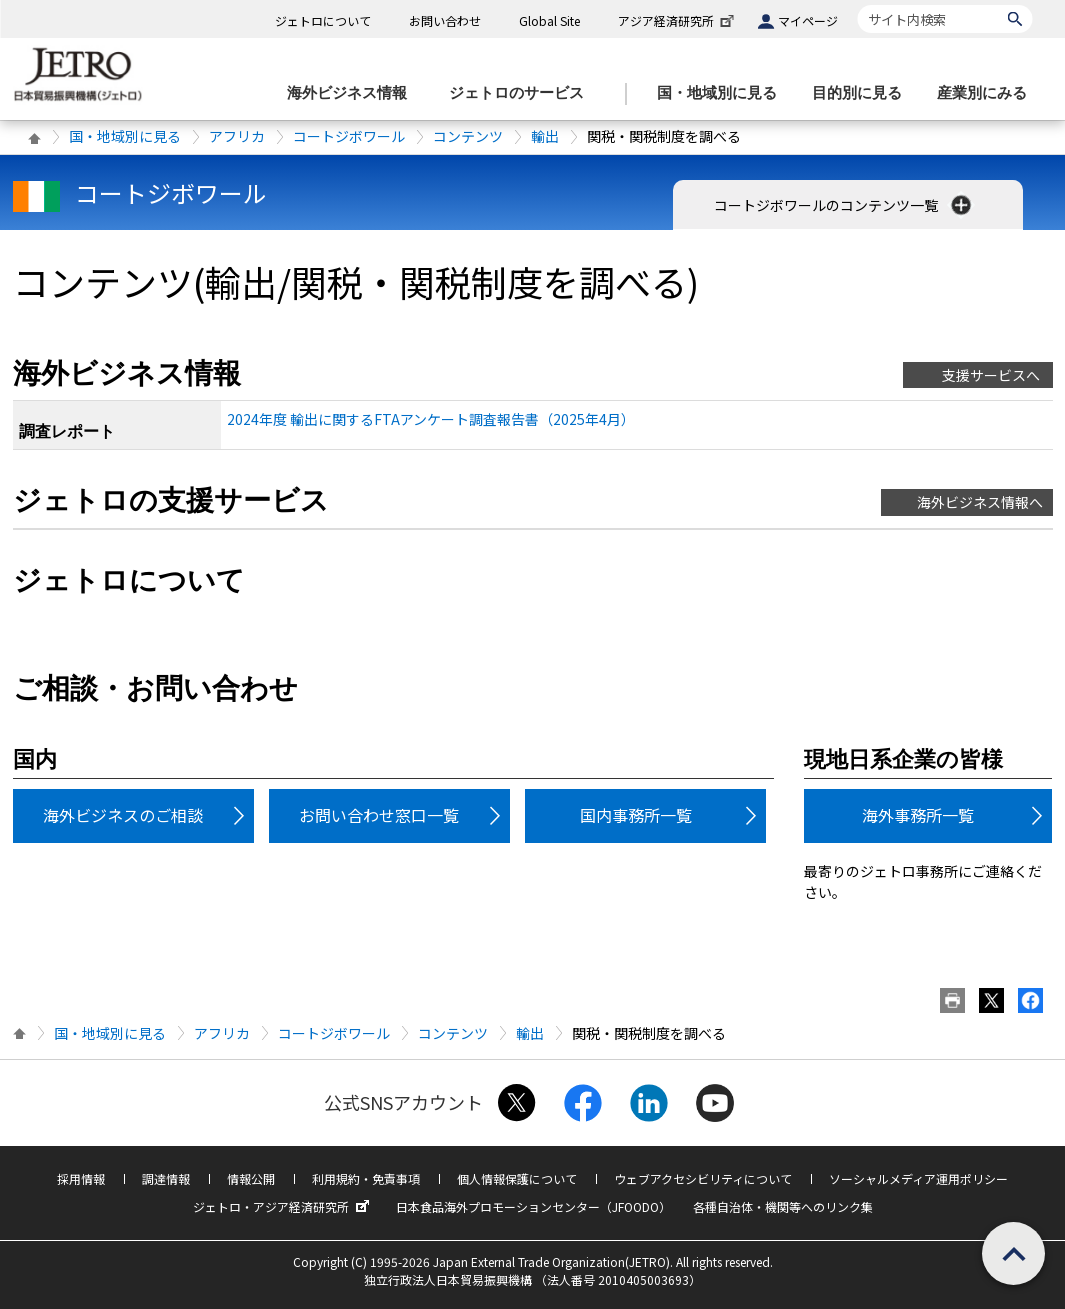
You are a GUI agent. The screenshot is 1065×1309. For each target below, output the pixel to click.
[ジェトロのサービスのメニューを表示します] (522, 93)
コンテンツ (468, 136)
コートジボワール (349, 136)
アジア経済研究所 (678, 20)
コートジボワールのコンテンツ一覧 (844, 205)
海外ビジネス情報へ (980, 502)
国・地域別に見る (125, 136)
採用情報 (81, 1178)
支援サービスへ (991, 375)
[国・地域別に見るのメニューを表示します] (723, 93)
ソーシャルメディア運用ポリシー (918, 1178)
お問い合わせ (445, 20)
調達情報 (166, 1178)
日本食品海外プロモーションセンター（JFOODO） (533, 1206)
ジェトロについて (323, 20)
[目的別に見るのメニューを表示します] (863, 93)
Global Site (549, 20)
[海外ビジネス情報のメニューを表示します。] (353, 93)
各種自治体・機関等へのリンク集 (783, 1206)
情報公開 (251, 1178)
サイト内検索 (857, 4)
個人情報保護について (517, 1178)
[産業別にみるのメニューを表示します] (988, 93)
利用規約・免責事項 (366, 1178)
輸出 (545, 136)
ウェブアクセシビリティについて (703, 1178)
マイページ (808, 20)
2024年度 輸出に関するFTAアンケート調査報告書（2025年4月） (431, 419)
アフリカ (237, 136)
